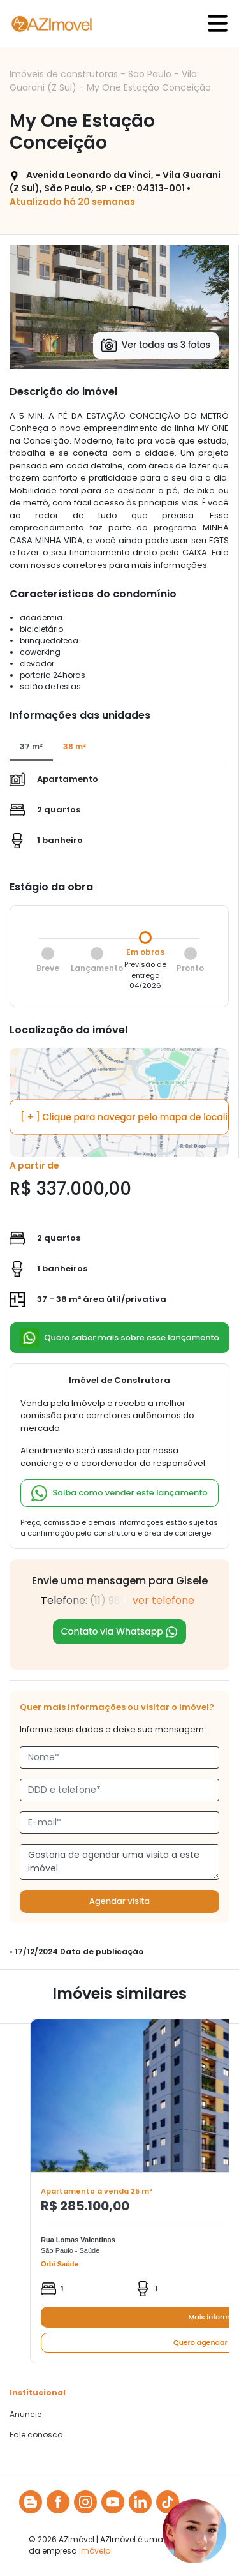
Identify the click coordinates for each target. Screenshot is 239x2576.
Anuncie (25, 2414)
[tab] (31, 747)
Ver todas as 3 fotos (155, 345)
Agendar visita (119, 1901)
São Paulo (151, 74)
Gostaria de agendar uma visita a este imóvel (119, 1862)
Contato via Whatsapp (119, 1631)
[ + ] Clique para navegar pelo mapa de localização (124, 1116)
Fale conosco (36, 2435)
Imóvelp (94, 2550)
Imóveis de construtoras (65, 74)
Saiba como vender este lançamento (119, 1493)
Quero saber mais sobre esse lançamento (119, 1337)
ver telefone (163, 1600)
